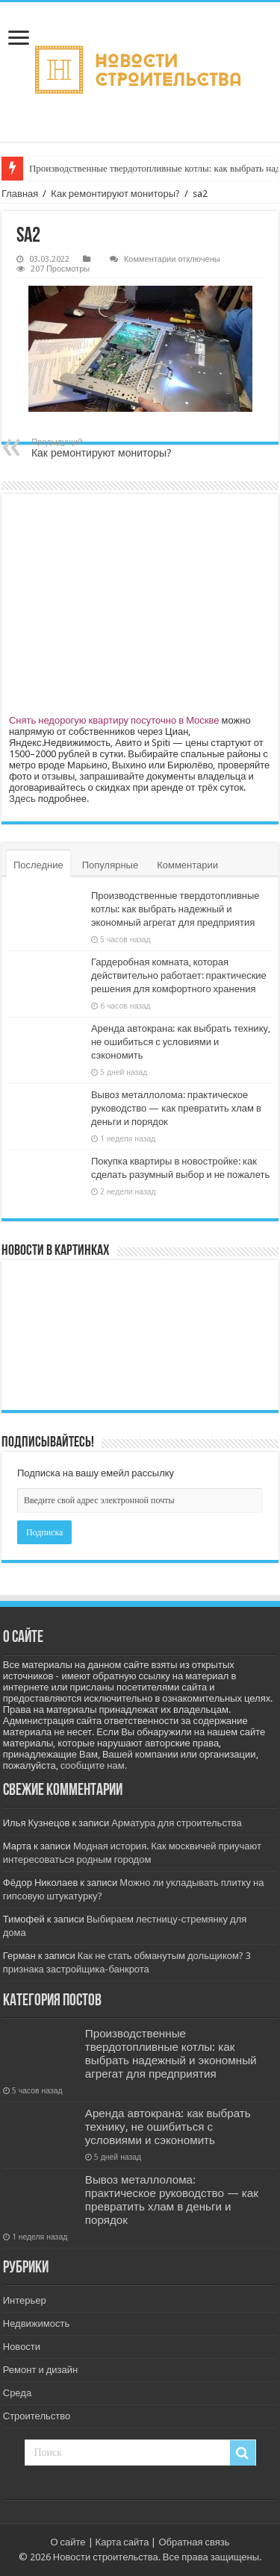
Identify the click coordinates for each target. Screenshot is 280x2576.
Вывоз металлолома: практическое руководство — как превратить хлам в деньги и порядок (176, 1108)
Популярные (110, 865)
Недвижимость (36, 2323)
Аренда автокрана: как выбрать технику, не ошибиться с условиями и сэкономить (180, 1042)
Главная (19, 193)
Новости (21, 2346)
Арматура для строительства (176, 1822)
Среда (17, 2392)
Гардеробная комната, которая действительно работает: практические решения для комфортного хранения (179, 975)
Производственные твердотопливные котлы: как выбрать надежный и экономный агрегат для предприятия (175, 909)
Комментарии (187, 865)
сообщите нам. (93, 1765)
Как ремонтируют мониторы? (115, 193)
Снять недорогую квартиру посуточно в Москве (114, 720)
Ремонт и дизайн (40, 2369)
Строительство (36, 2416)
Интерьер (24, 2300)
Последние (38, 865)
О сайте (67, 2542)
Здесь (22, 798)
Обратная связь (193, 2542)
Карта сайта (122, 2542)
